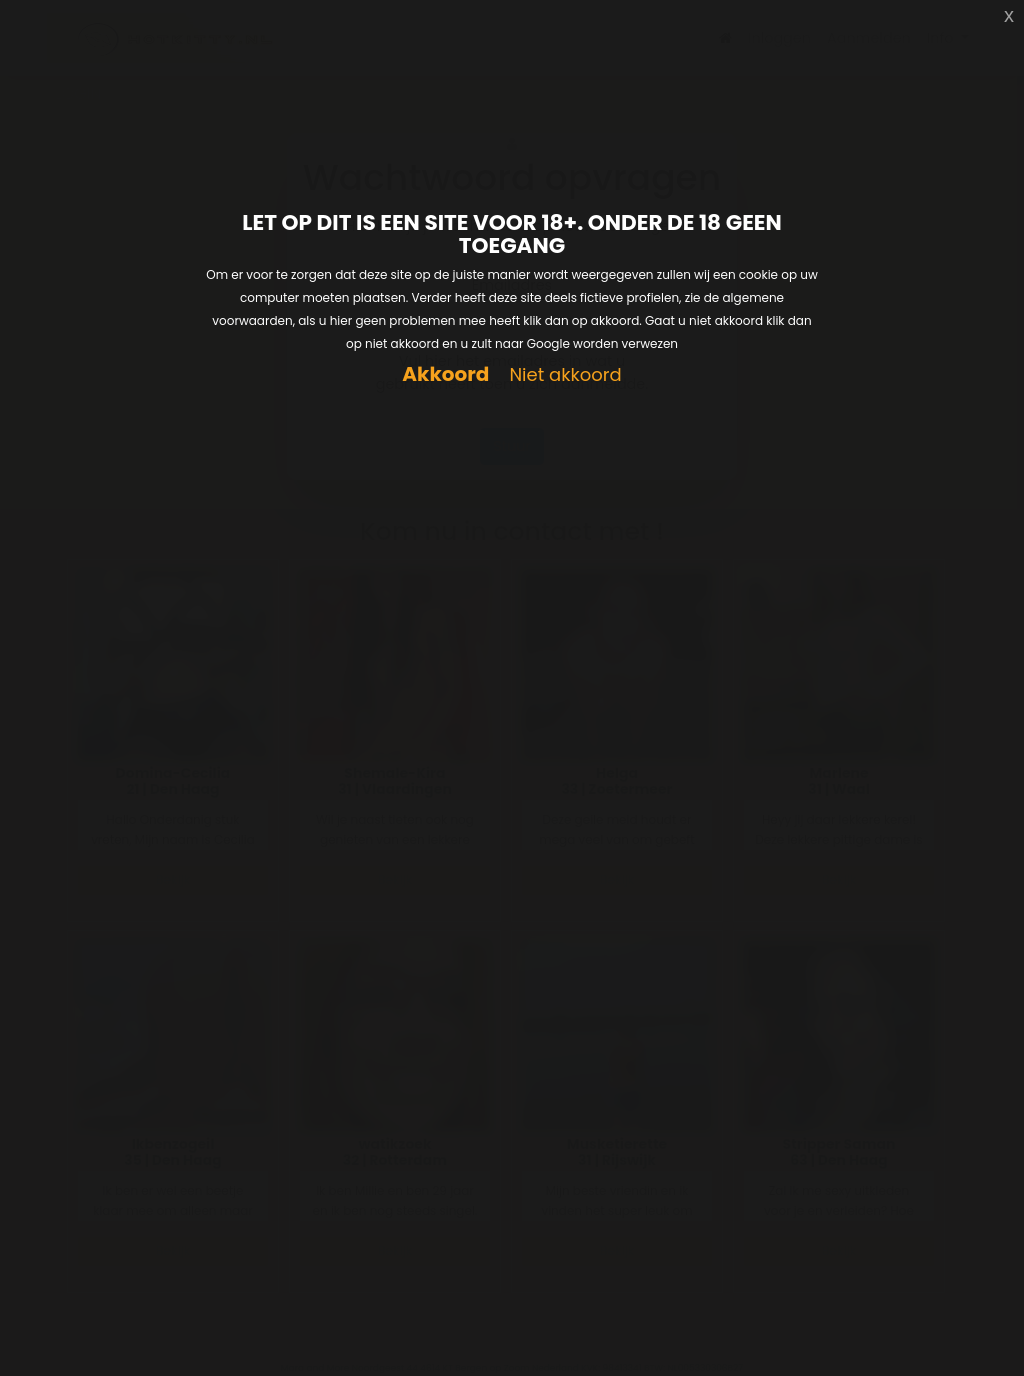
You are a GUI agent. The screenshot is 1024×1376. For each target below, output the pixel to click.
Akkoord (445, 374)
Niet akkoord (565, 375)
